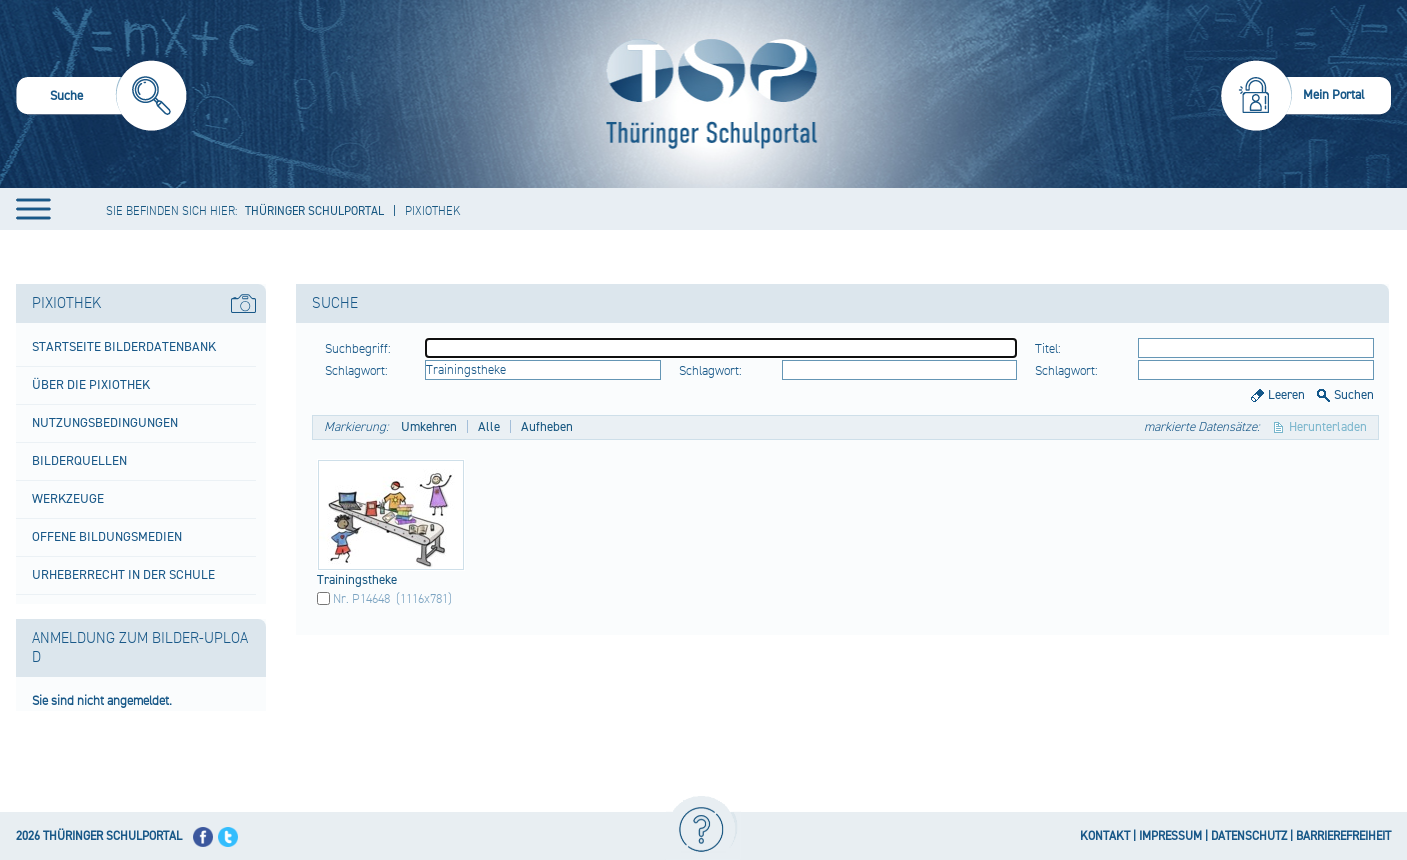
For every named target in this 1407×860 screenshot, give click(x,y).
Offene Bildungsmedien (107, 537)
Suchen (1354, 395)
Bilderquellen (79, 461)
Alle (489, 427)
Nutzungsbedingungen (105, 423)
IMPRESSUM (1170, 836)
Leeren (1286, 395)
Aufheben (547, 427)
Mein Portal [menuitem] (1334, 95)
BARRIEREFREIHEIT (1343, 836)
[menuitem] (101, 98)
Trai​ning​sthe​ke (357, 580)
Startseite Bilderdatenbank (124, 347)
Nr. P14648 (361, 599)
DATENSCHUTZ (1249, 836)
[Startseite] (707, 94)
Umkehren (429, 427)
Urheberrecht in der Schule (123, 575)
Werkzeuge (68, 499)
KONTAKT (1105, 836)
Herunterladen (1328, 427)
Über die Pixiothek (91, 385)
